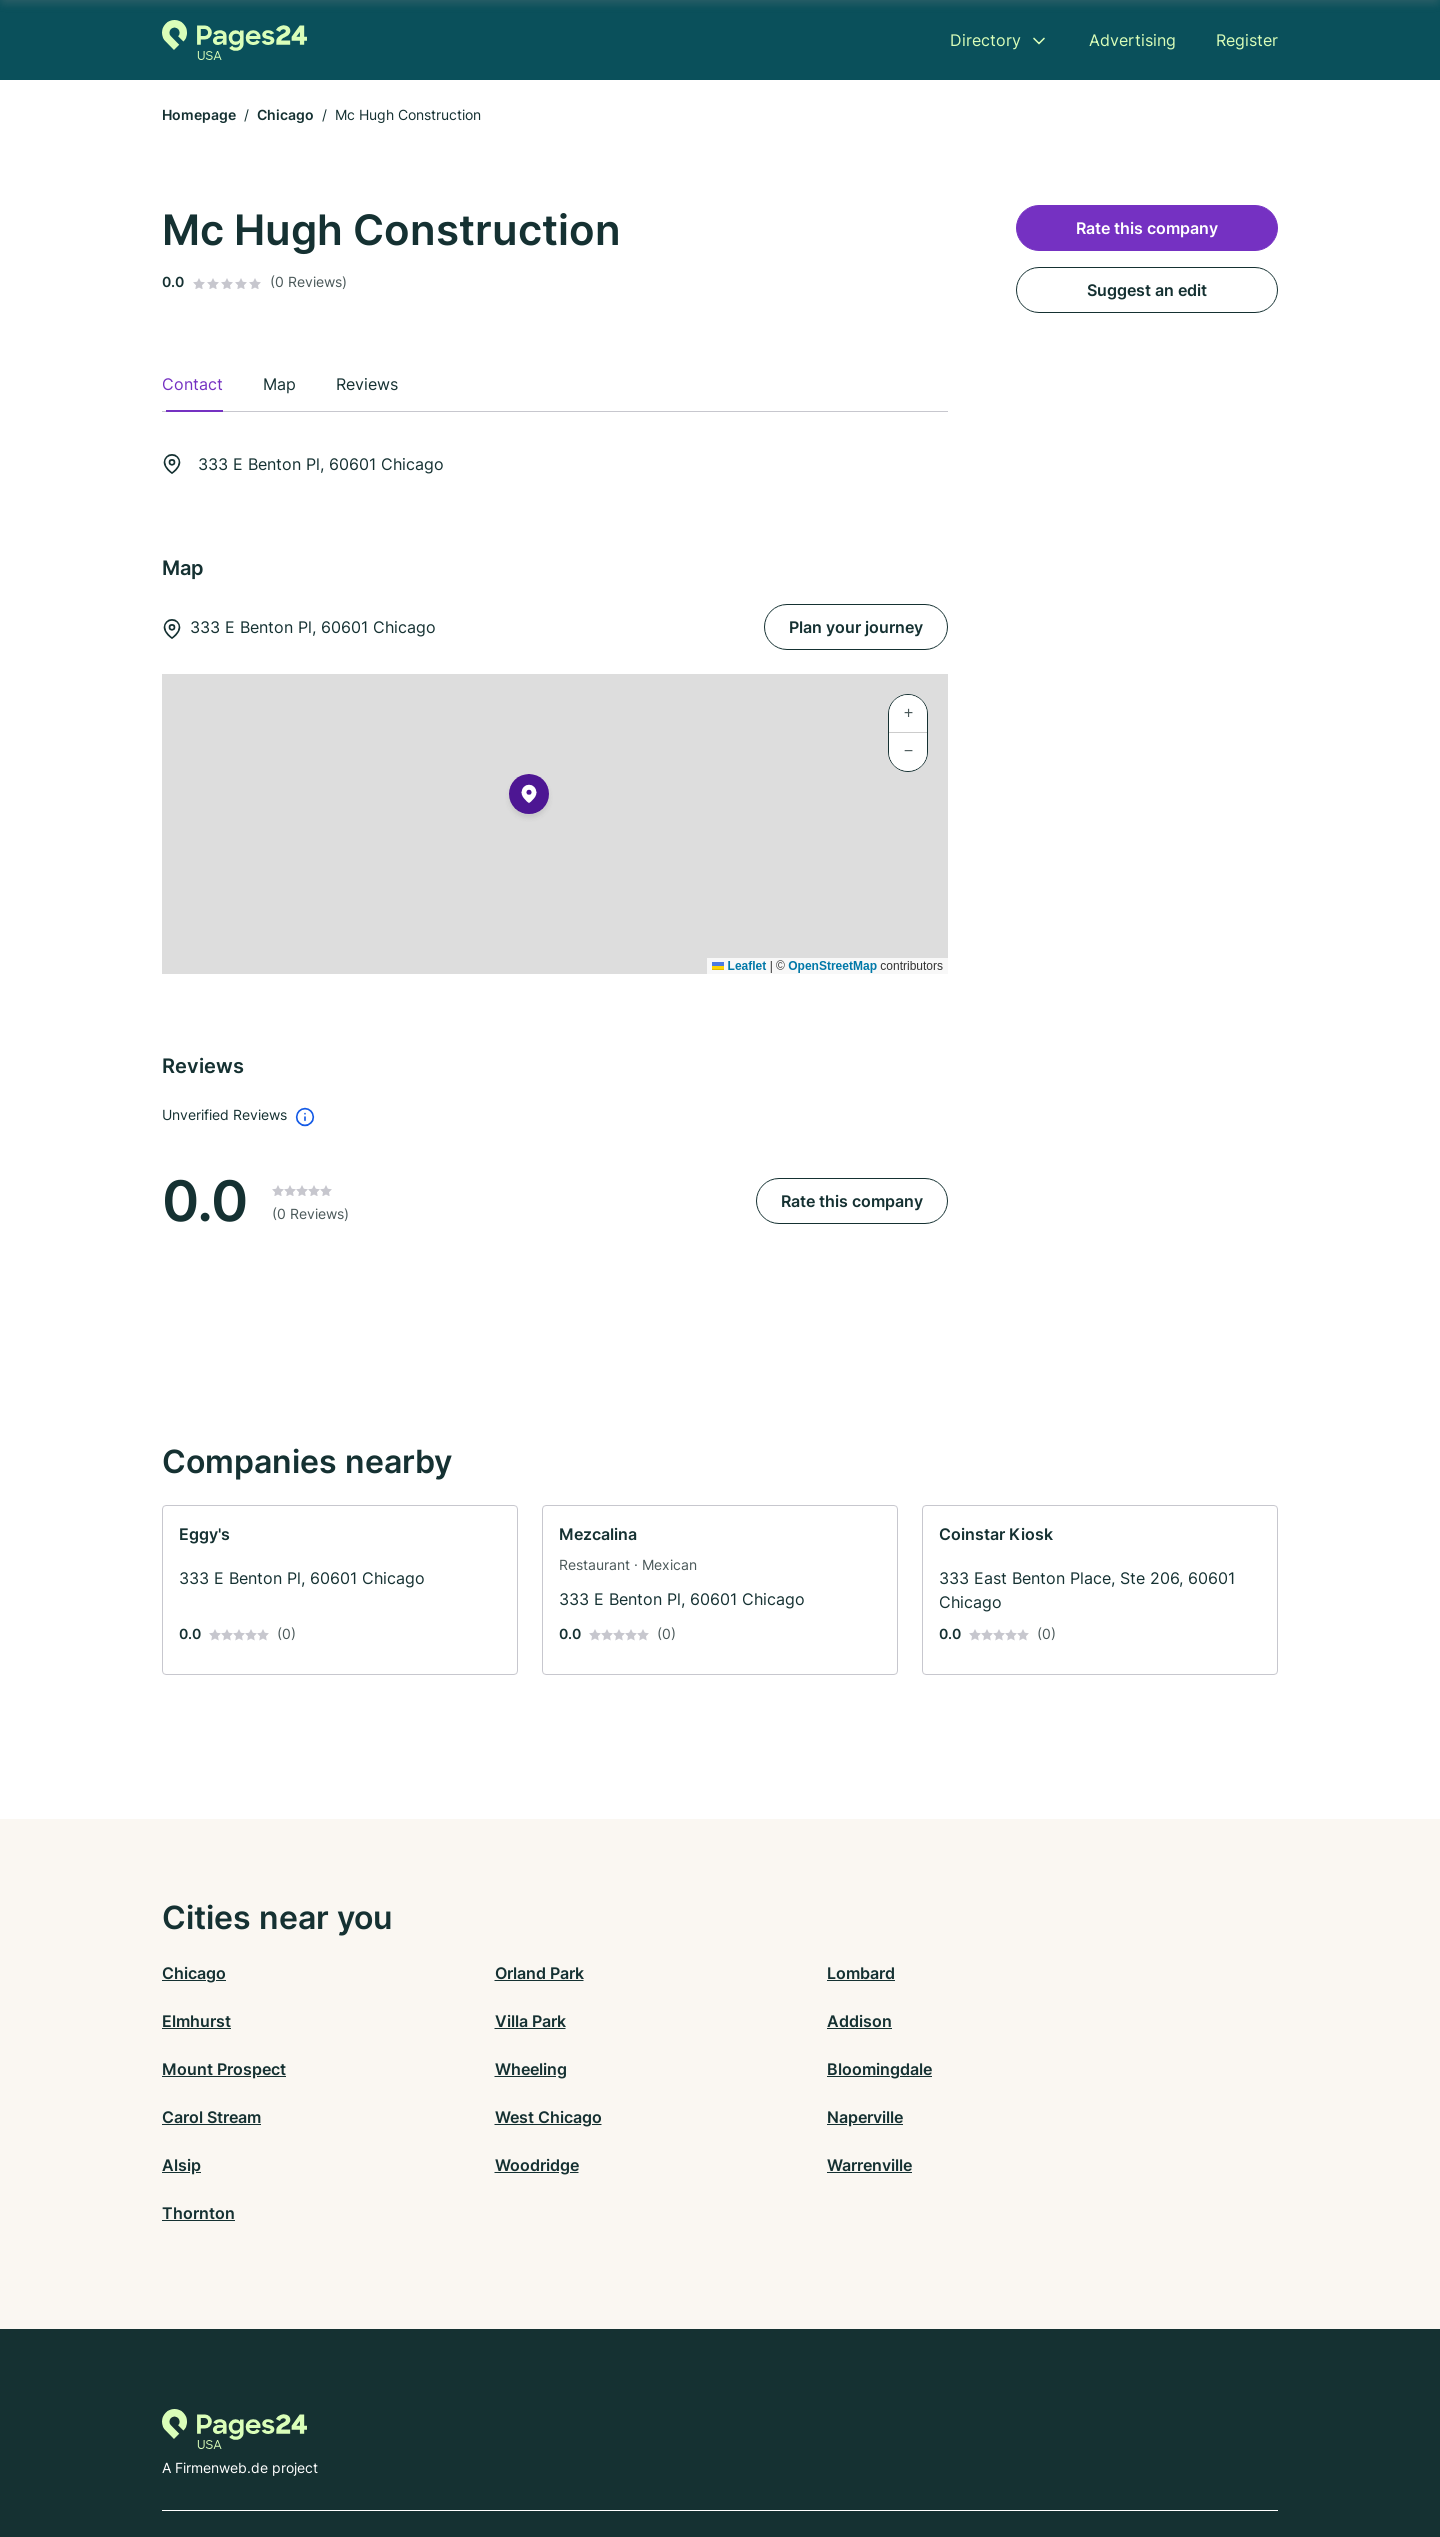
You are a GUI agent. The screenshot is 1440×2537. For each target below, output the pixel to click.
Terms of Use (763, 2449)
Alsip (181, 2117)
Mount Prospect (782, 2021)
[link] (340, 1590)
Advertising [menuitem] (1132, 40)
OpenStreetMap (832, 966)
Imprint (889, 2449)
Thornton (1035, 2117)
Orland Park (485, 1973)
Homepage (199, 114)
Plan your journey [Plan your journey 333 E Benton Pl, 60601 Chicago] (856, 627)
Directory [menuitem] (985, 40)
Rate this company (852, 1201)
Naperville (1037, 2069)
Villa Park (197, 2021)
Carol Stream (490, 2069)
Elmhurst (1033, 1973)
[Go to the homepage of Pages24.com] (234, 40)
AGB (836, 2449)
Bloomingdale (214, 2069)
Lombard (754, 1973)
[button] (529, 798)
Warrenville (762, 2117)
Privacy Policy (658, 2449)
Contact (570, 2449)
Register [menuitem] (1247, 40)
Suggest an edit (1147, 290)
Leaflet (739, 966)
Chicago (285, 114)
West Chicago (773, 2069)
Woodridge (483, 2117)
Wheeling (1035, 2021)
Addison (473, 2021)
